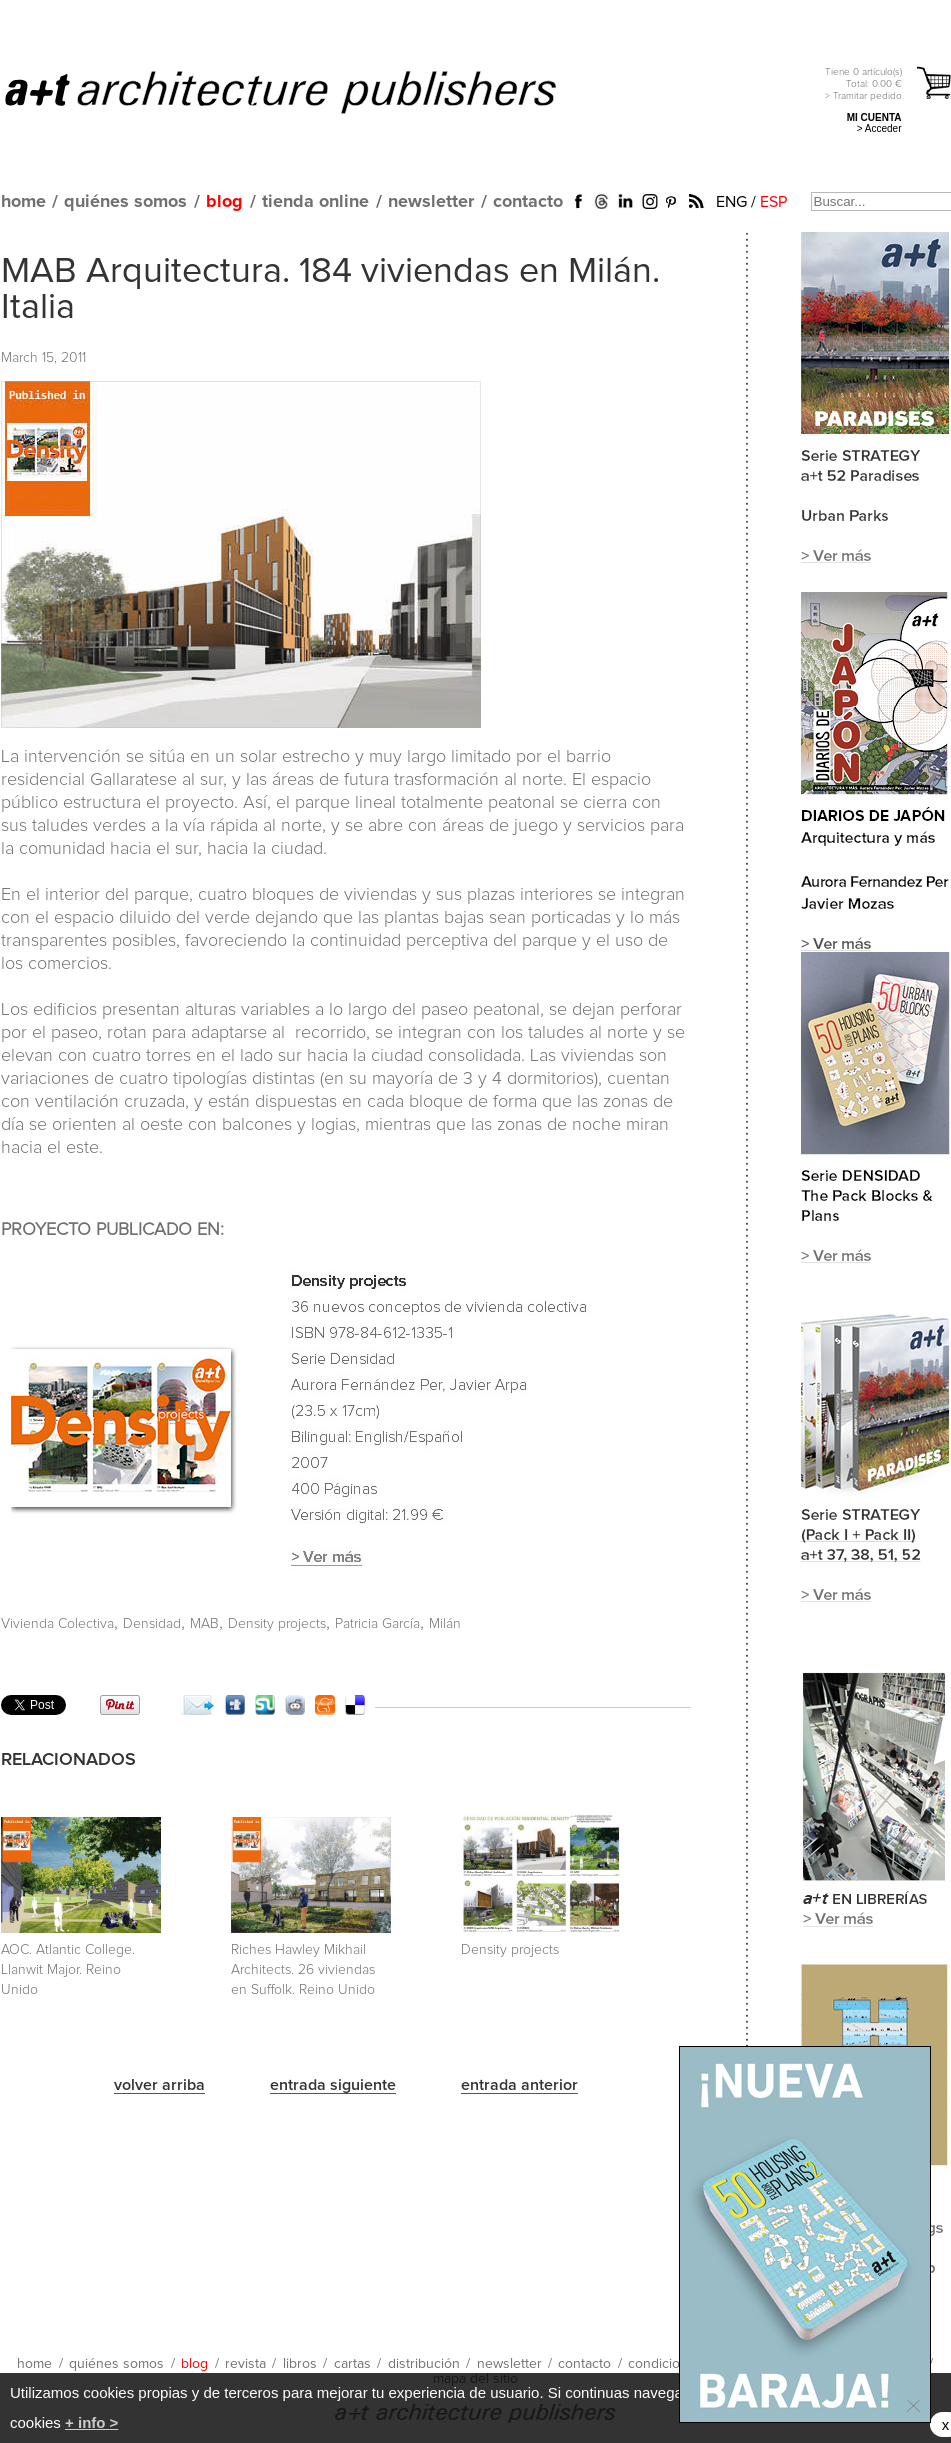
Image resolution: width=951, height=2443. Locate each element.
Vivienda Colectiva (57, 1624)
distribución (424, 2364)
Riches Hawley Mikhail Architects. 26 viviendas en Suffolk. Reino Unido (303, 1970)
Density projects (277, 1624)
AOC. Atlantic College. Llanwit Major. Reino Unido (68, 1970)
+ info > (91, 2422)
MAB (204, 1624)
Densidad (152, 1624)
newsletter (431, 202)
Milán (445, 1624)
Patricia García (377, 1624)
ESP (773, 202)
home (23, 202)
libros (300, 2364)
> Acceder (879, 128)
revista (245, 2364)
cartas (352, 2364)
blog (224, 202)
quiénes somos (125, 202)
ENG (731, 202)
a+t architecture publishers (305, 91)
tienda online (315, 202)
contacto (528, 202)
